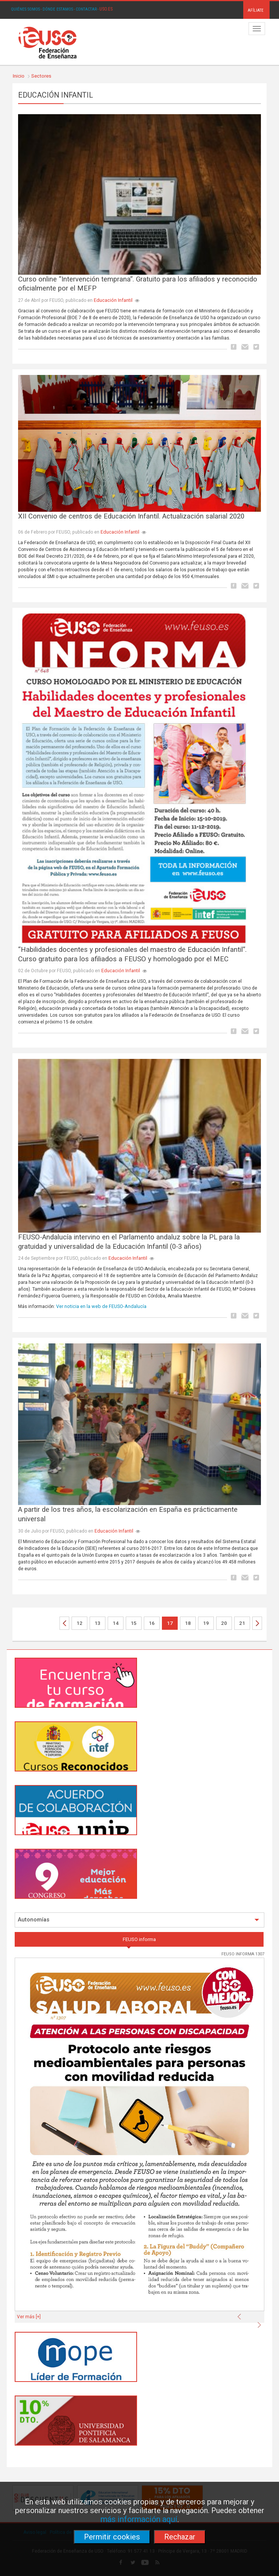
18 (188, 1623)
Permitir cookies (112, 2536)
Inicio (18, 76)
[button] (240, 2314)
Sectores (41, 76)
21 (242, 1623)
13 (98, 1623)
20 (224, 1623)
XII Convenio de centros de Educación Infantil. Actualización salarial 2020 (131, 516)
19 (206, 1623)
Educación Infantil (113, 300)
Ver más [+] (29, 2316)
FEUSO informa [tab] (139, 1939)
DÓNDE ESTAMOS (58, 9)
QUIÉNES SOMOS (25, 9)
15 (134, 1623)
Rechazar (179, 2536)
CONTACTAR (86, 9)
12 (79, 1623)
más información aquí (139, 2519)
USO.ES (106, 9)
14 (116, 1623)
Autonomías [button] (138, 1920)
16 (152, 1623)
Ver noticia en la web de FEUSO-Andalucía (101, 1306)
